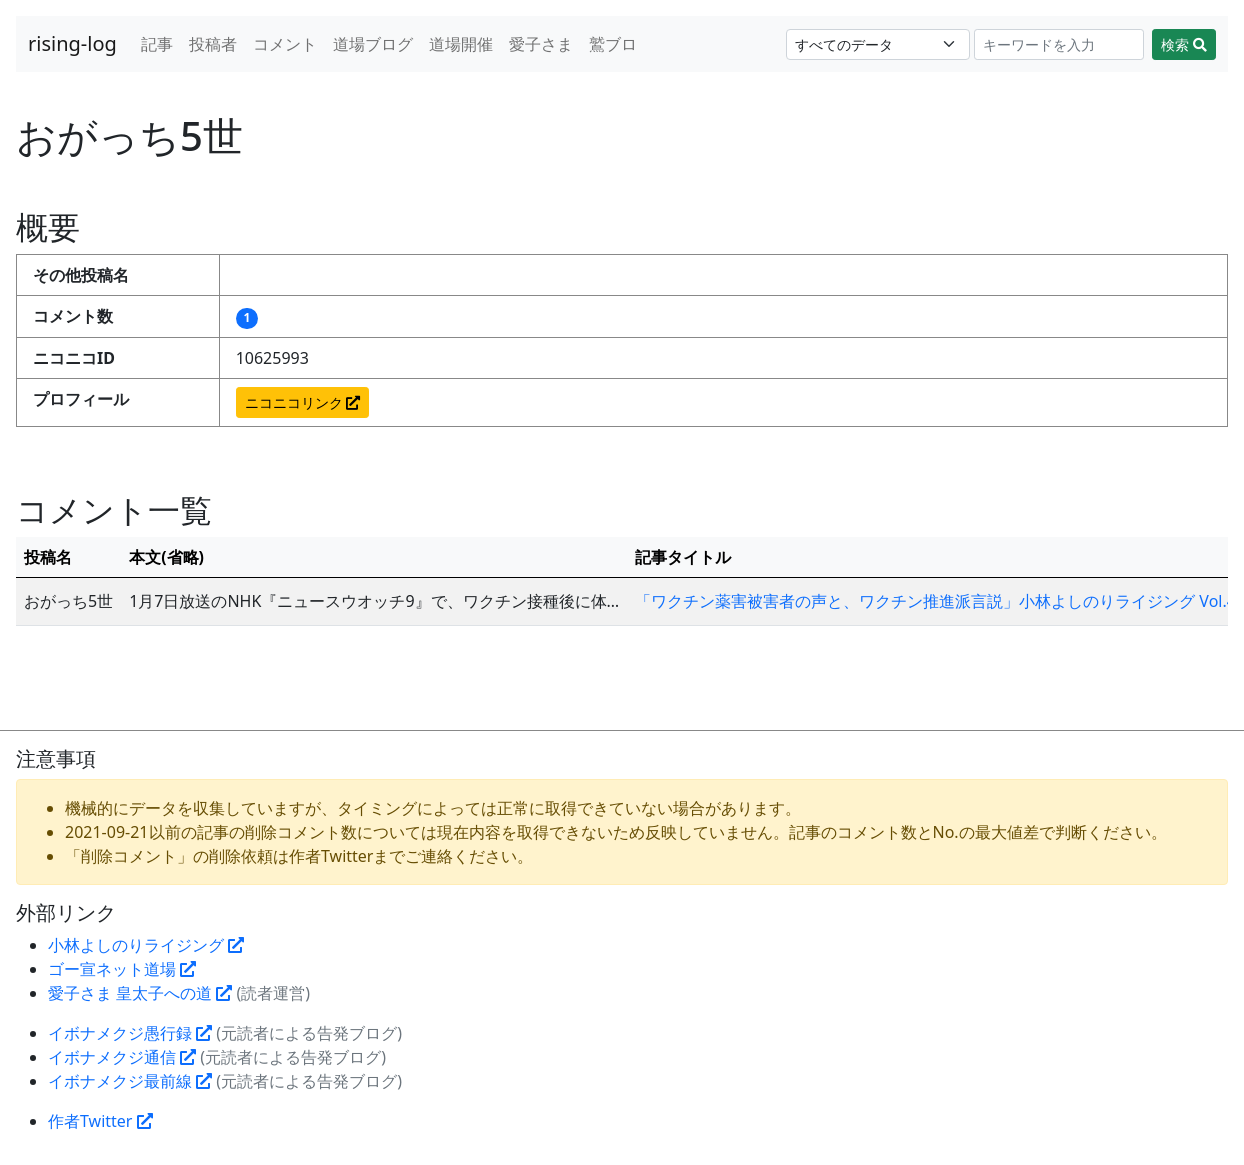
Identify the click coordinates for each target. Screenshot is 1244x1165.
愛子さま (541, 44)
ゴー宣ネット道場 (122, 969)
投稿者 (213, 44)
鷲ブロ (613, 44)
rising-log (72, 43)
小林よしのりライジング (146, 945)
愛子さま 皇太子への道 (140, 993)
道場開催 (461, 44)
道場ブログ (373, 44)
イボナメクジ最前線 (130, 1081)
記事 (157, 44)
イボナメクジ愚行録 (130, 1033)
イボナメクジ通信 (122, 1057)
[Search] (1059, 44)
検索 (1184, 44)
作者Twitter (100, 1121)
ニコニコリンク (303, 402)
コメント (285, 44)
